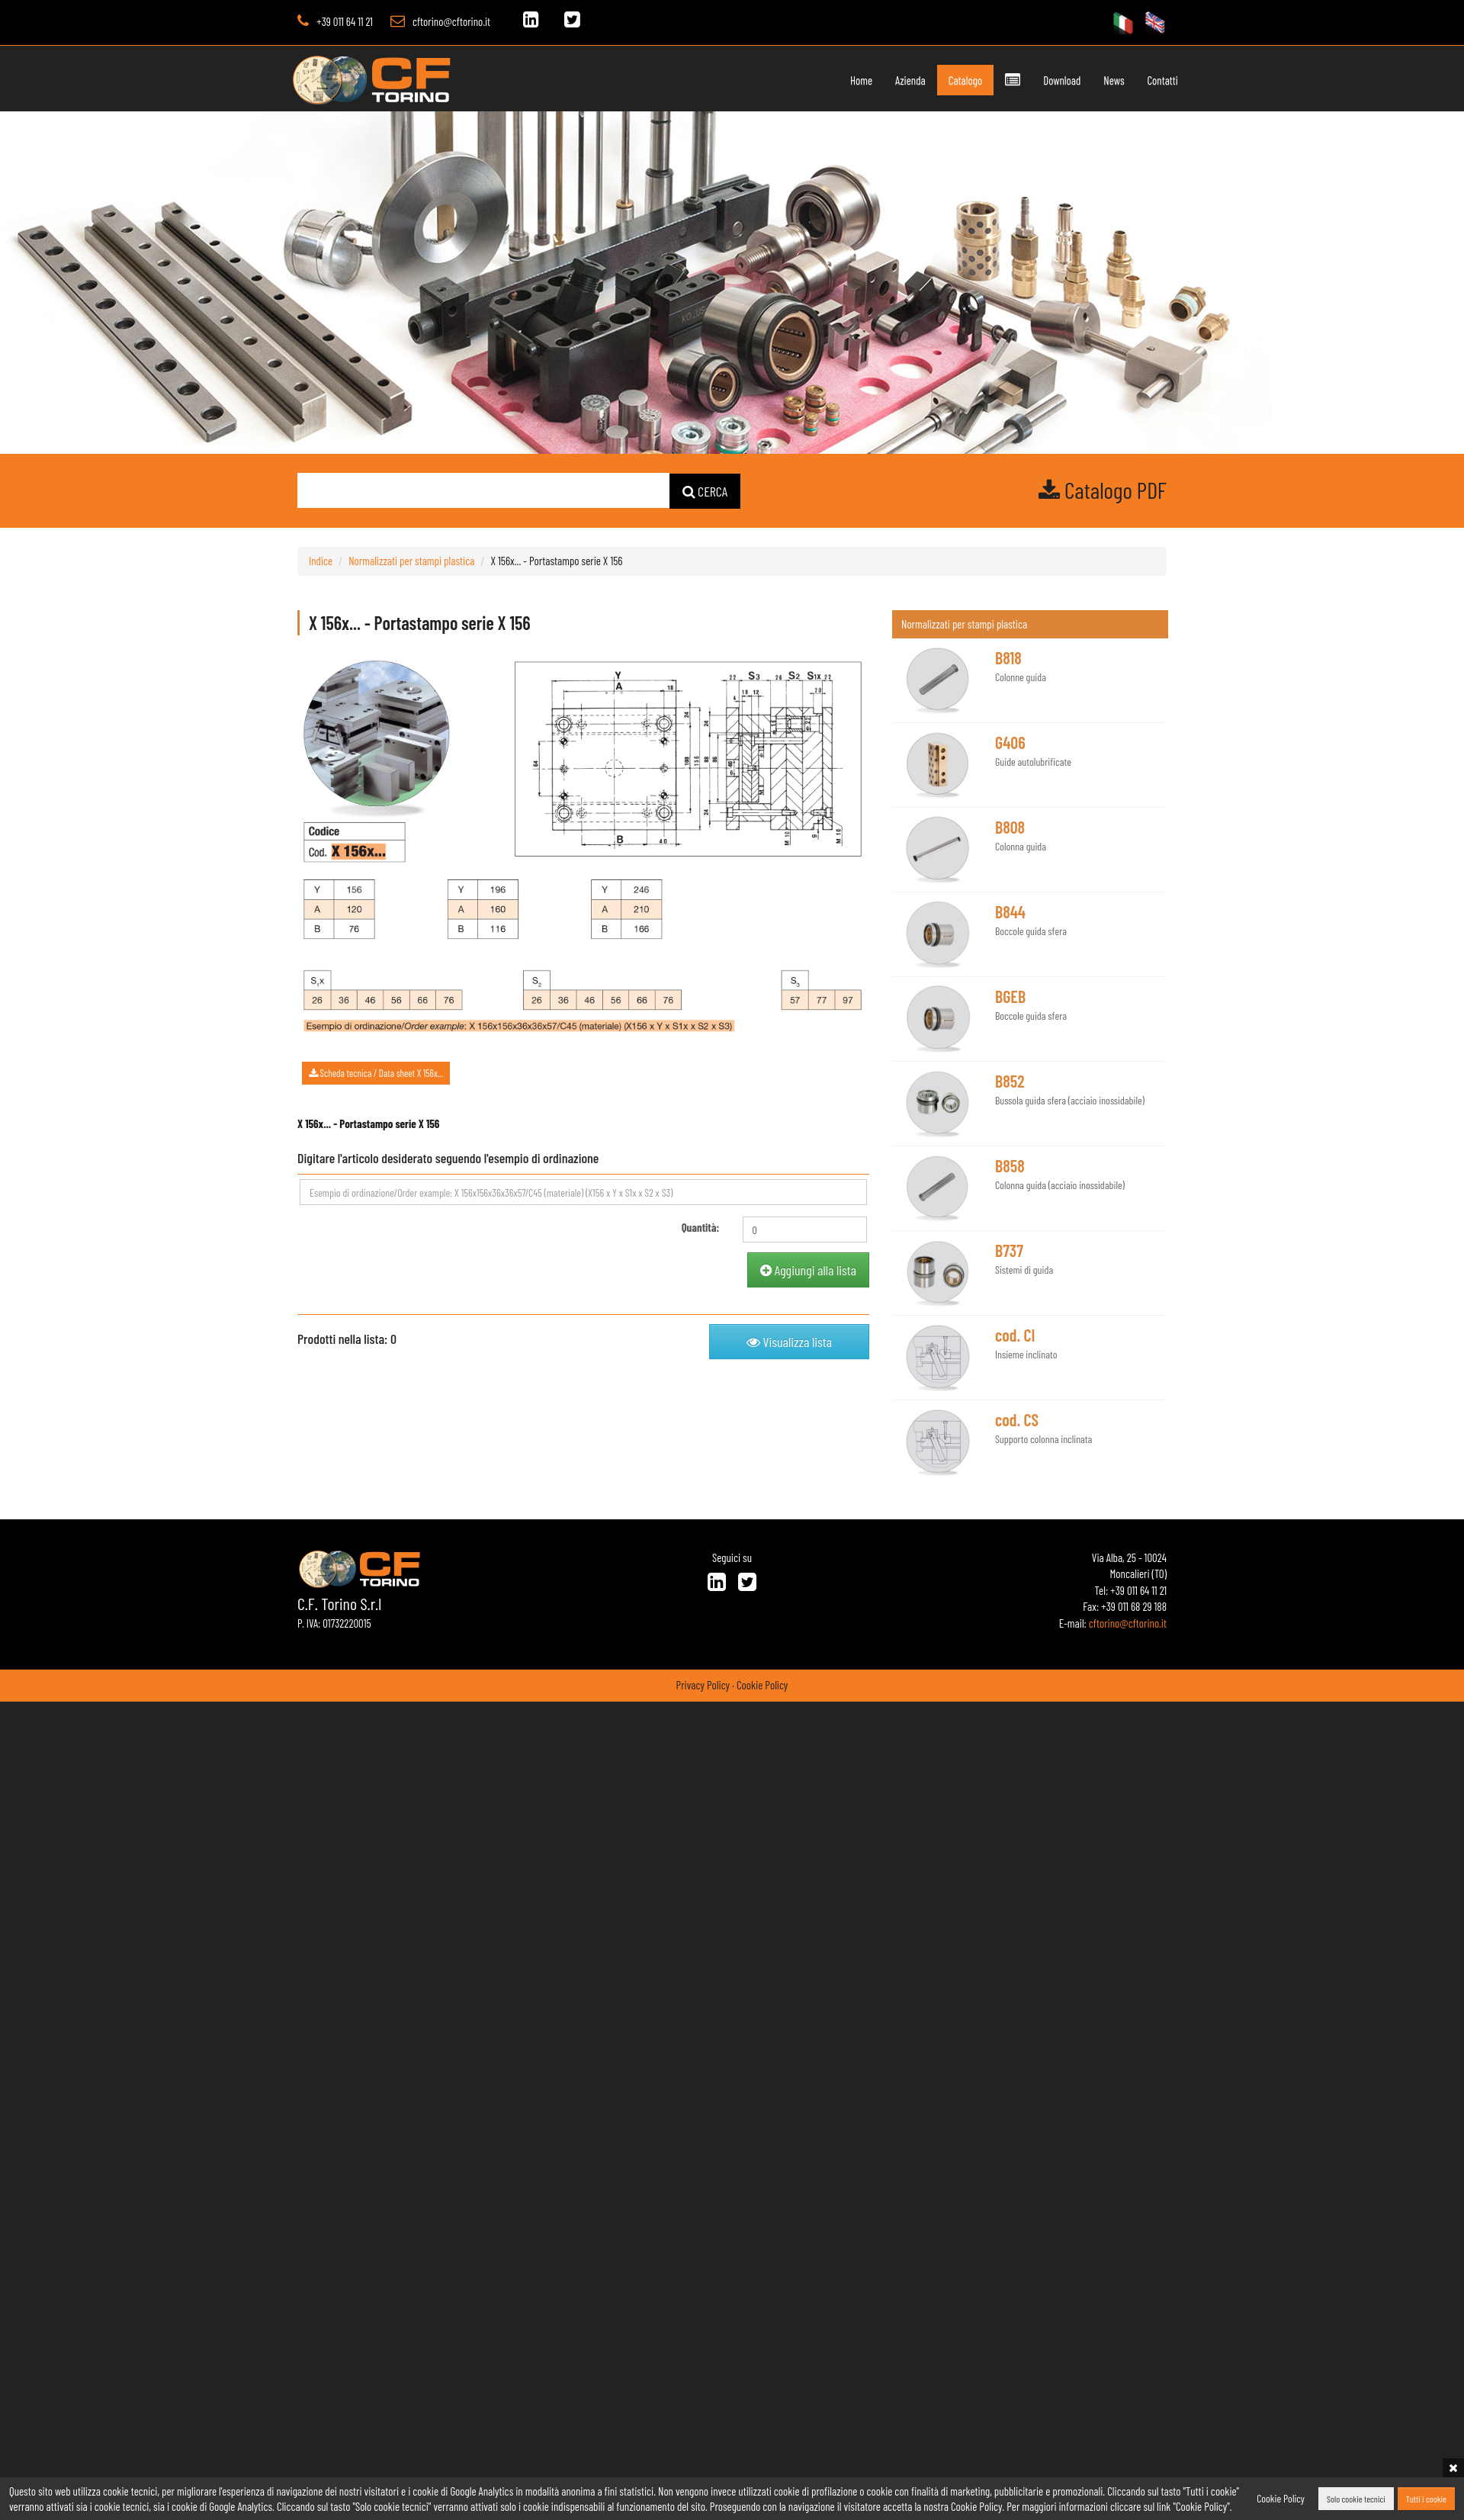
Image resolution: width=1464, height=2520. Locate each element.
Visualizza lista (789, 1341)
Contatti (1134, 80)
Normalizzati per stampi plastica (411, 560)
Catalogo (936, 80)
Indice (320, 560)
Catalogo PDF (1103, 489)
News (1085, 80)
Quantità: (701, 1227)
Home (833, 80)
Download (1033, 80)
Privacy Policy (703, 1685)
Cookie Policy (762, 1685)
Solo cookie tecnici (1356, 2498)
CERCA (705, 491)
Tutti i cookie (1426, 2498)
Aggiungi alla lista (808, 1270)
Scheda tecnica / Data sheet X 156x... (376, 1073)
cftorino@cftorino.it (451, 21)
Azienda (882, 80)
